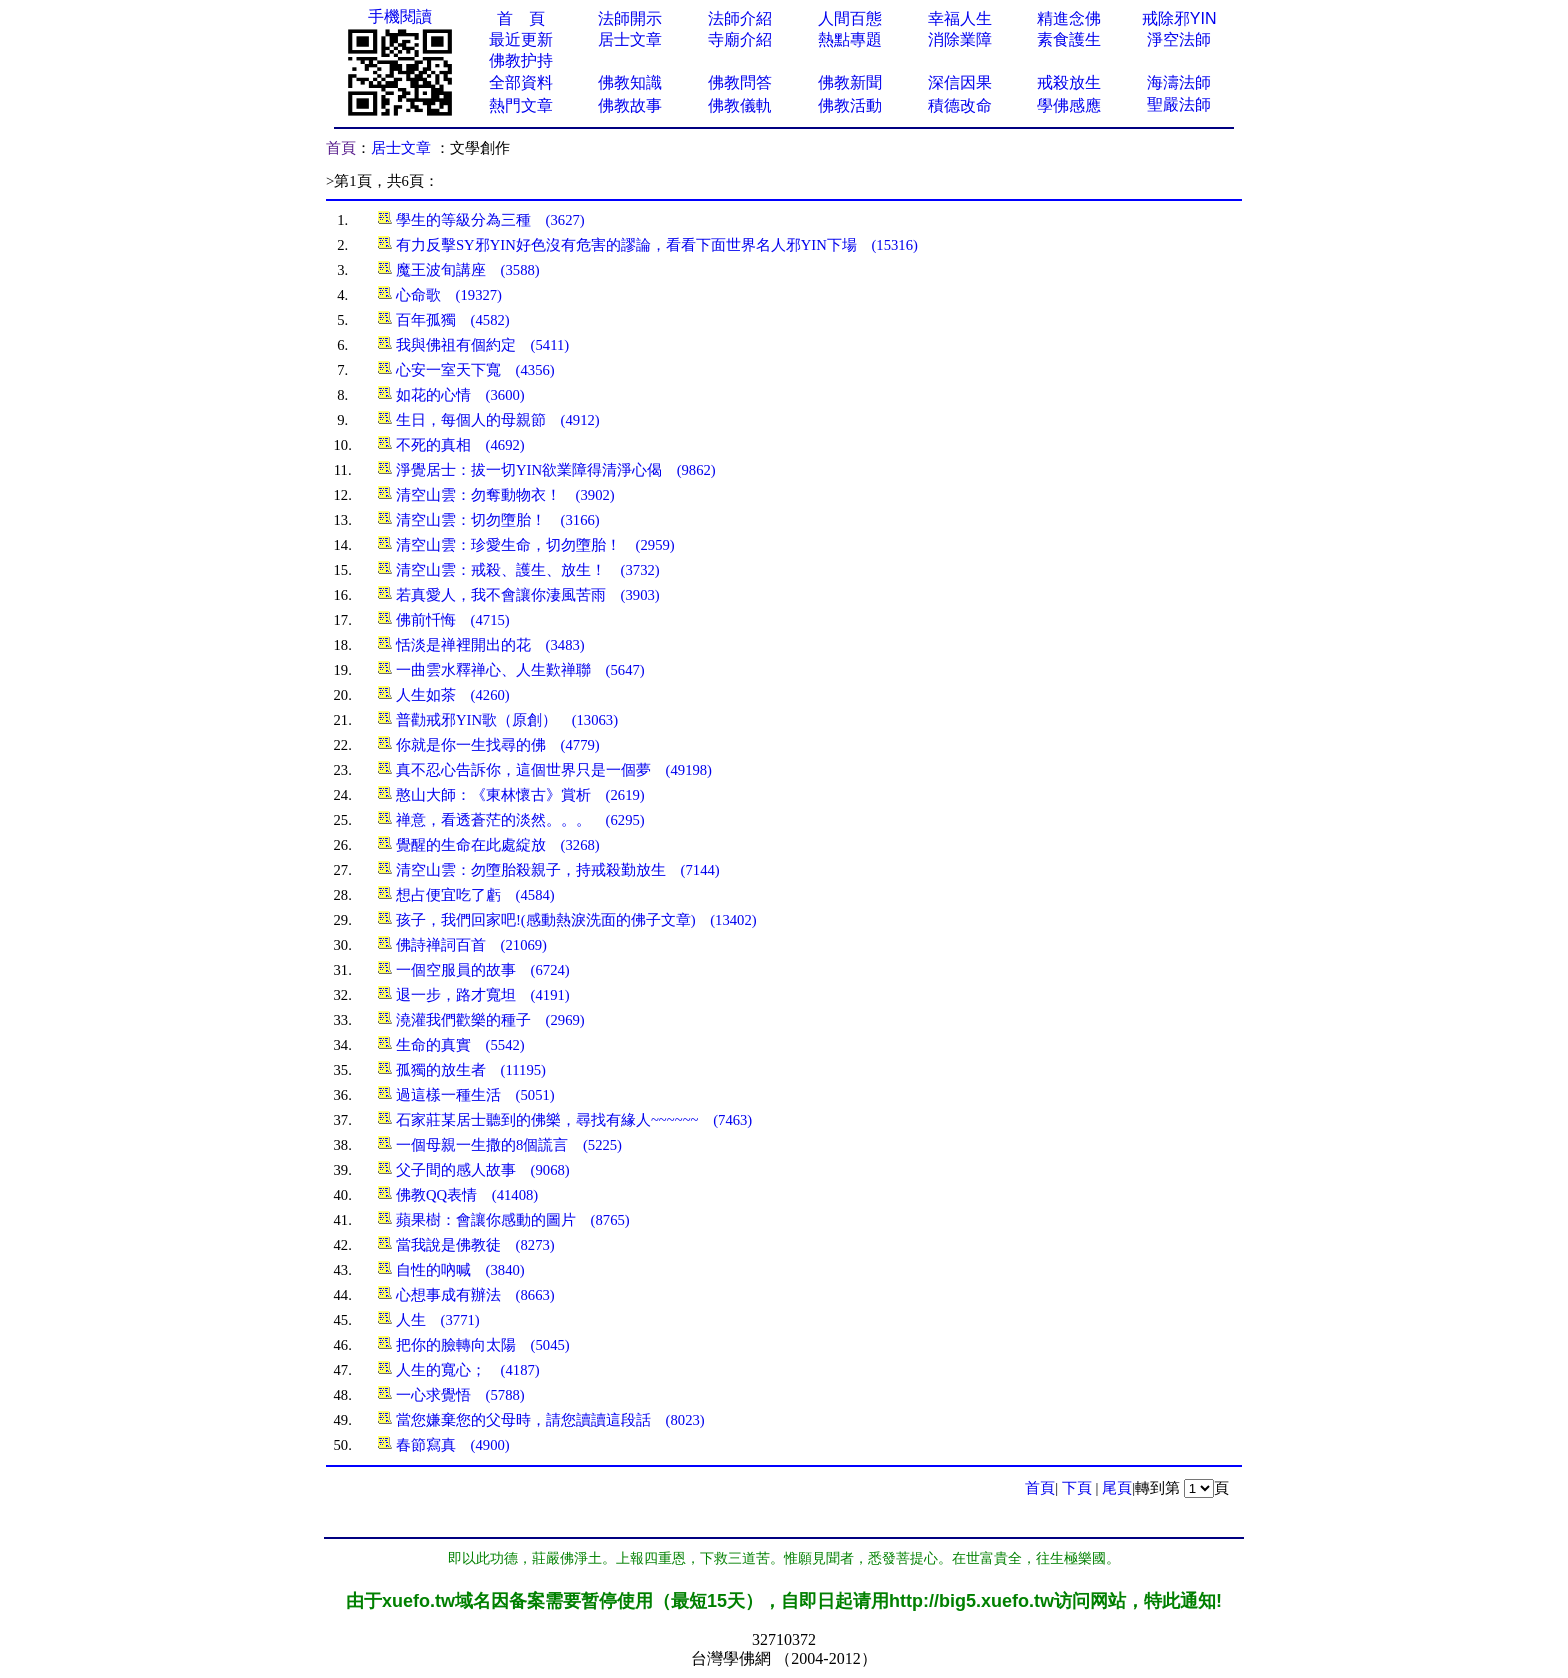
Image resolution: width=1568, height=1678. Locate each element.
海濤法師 (1179, 82)
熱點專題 (850, 39)
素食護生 (1069, 39)
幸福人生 (960, 18)
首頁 (341, 148)
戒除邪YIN (1179, 18)
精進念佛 (1069, 18)
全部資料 (521, 82)
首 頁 (521, 18)
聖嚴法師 (1179, 104)
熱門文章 (521, 105)
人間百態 (850, 18)
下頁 (1077, 1488)
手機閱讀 (400, 16)
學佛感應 (1069, 105)
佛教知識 (630, 82)
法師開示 (630, 18)
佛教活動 (850, 105)
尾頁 (1117, 1488)
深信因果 (960, 82)
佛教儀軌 (740, 105)
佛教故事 (630, 105)
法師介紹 (740, 18)
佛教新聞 (850, 82)
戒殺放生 (1069, 82)
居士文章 (630, 39)
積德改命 (960, 105)
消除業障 (960, 39)
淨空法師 (1179, 39)
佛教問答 (740, 82)
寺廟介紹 (740, 39)
